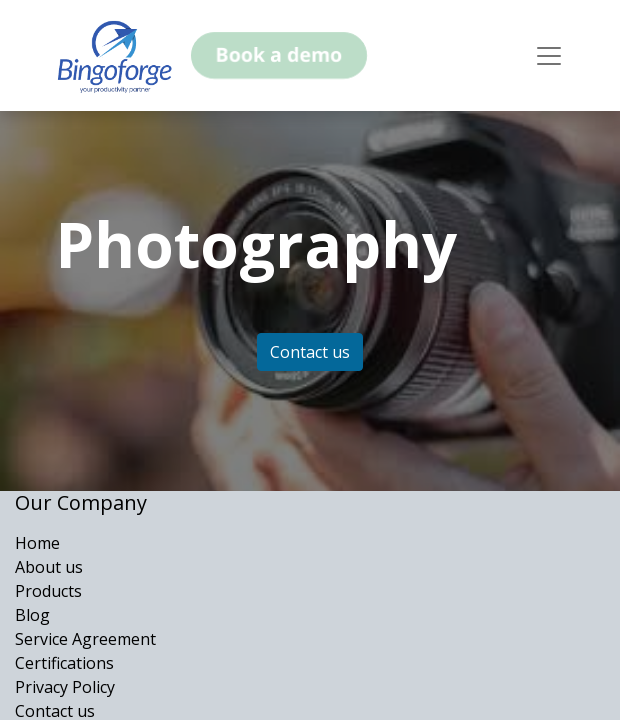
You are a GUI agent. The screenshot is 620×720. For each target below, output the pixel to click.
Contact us (310, 352)
